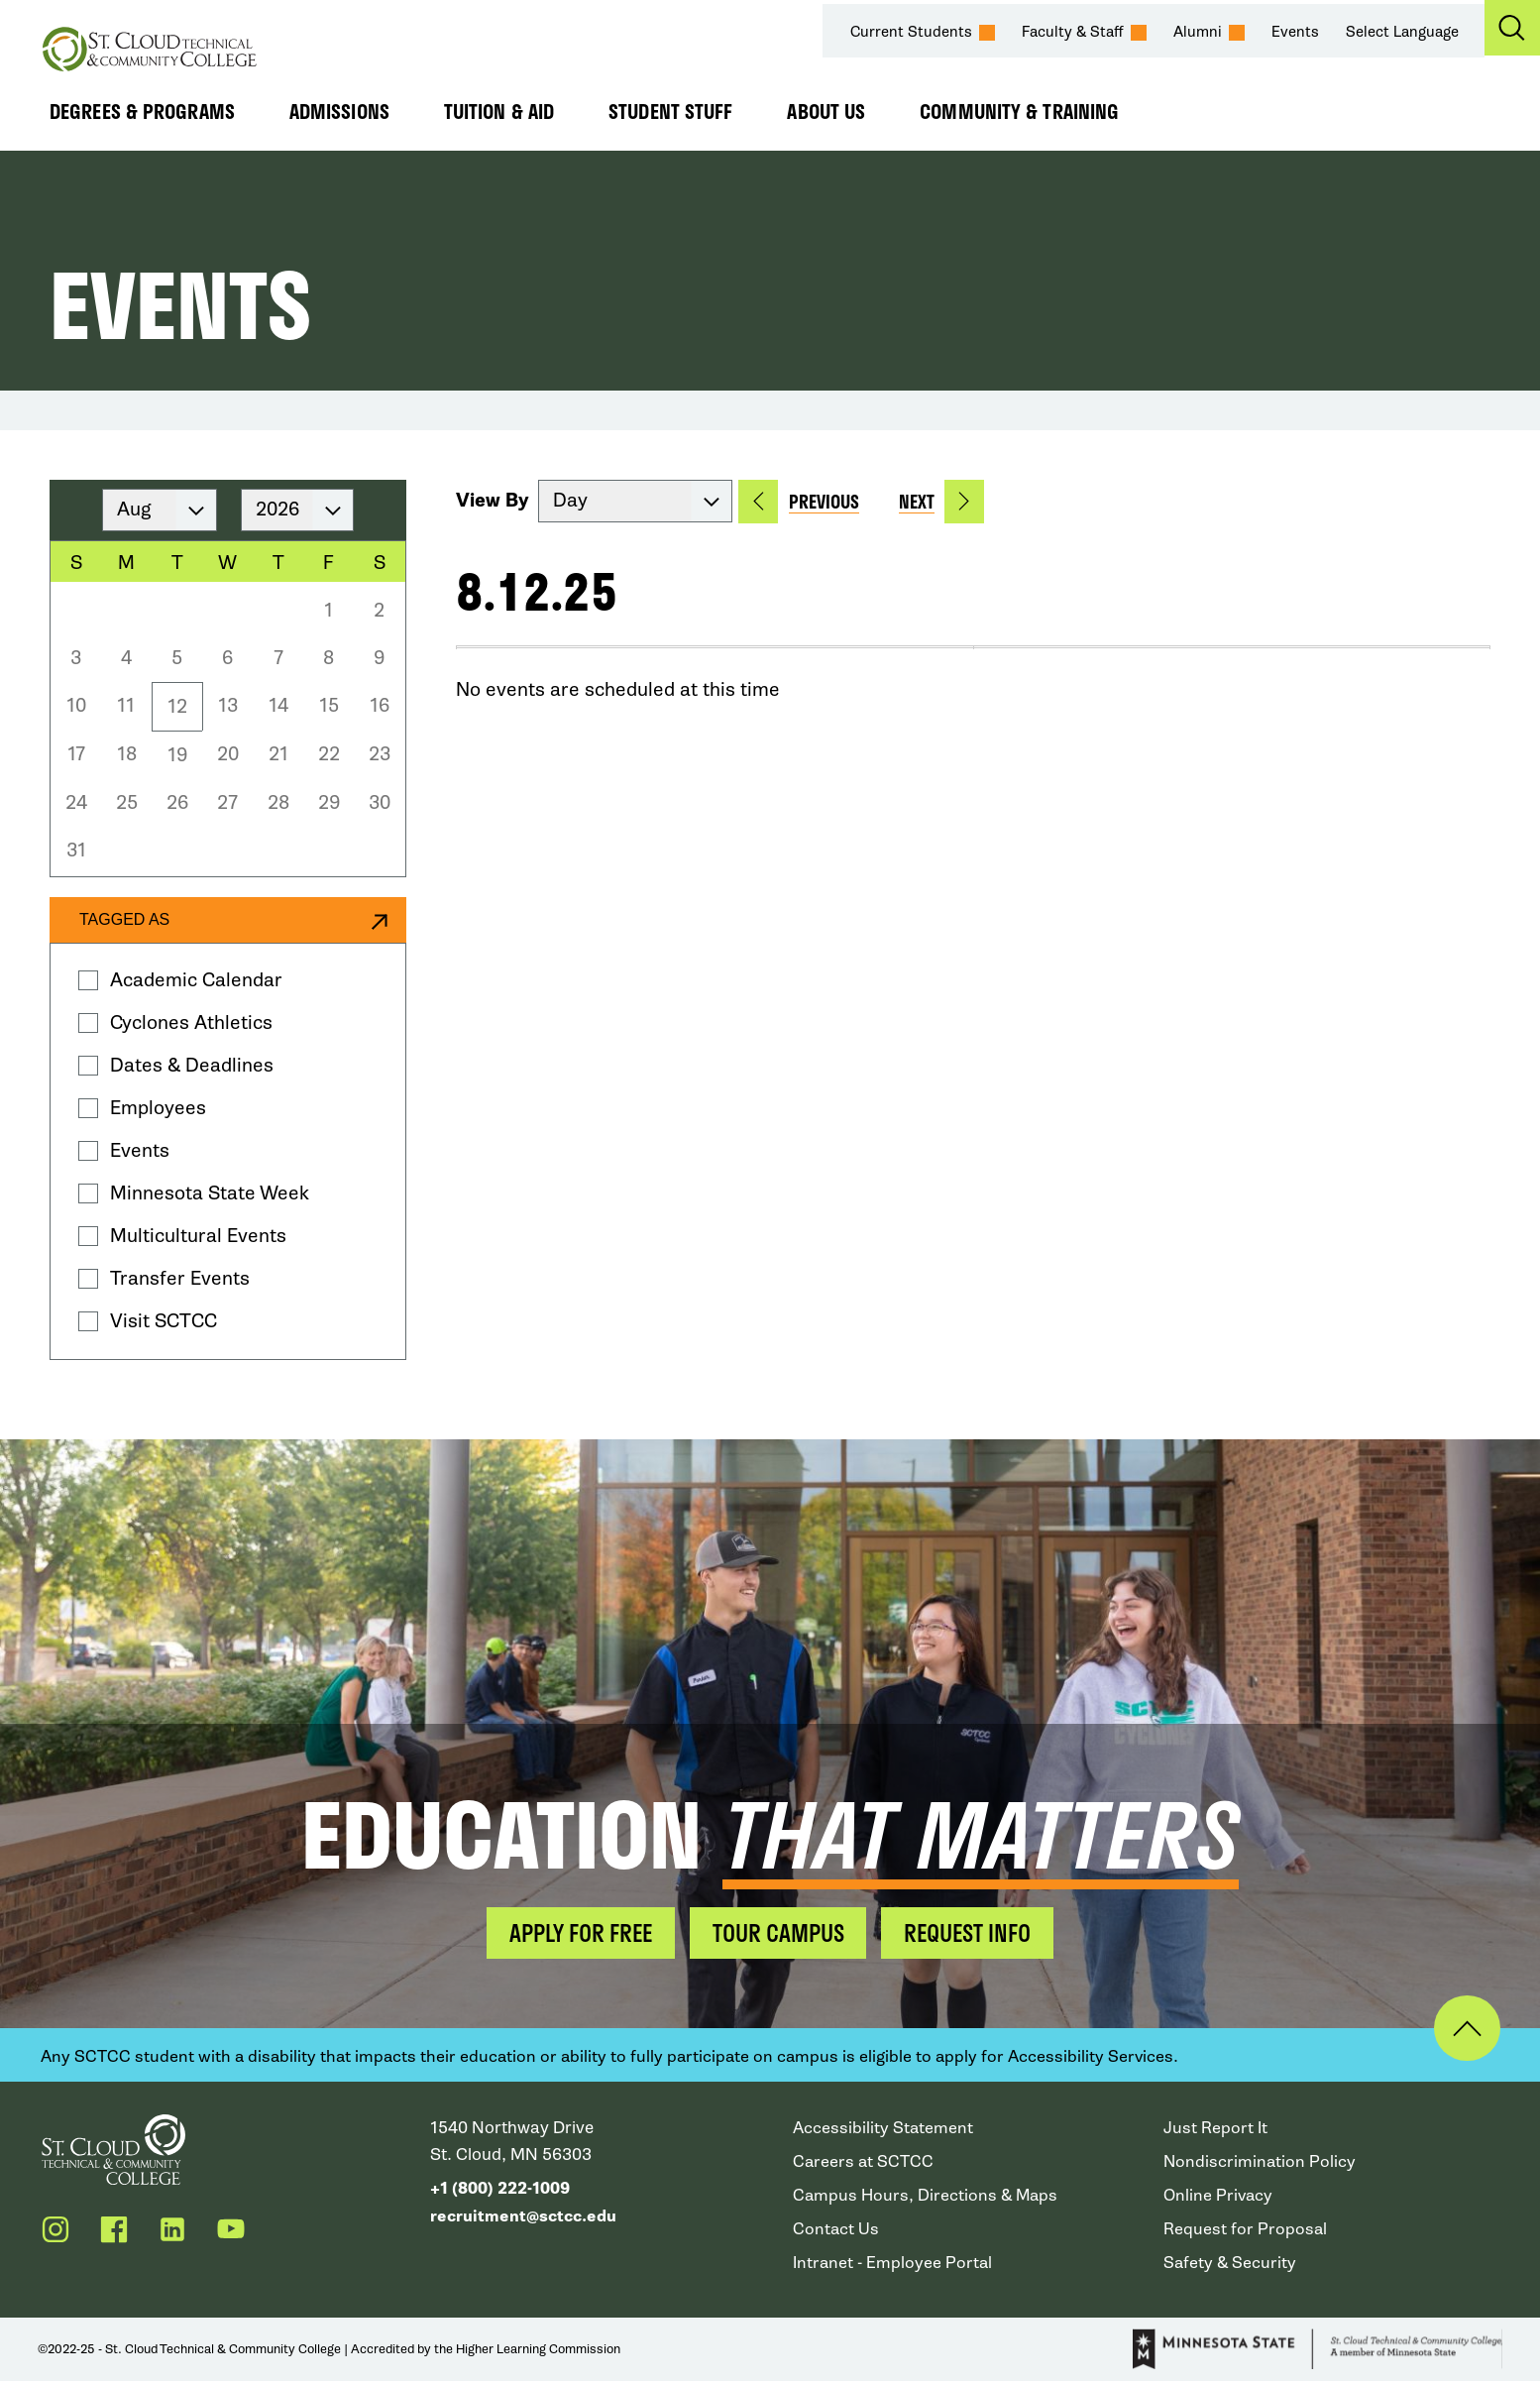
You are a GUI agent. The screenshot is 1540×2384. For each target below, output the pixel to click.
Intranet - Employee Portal (894, 2264)
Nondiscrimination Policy (1260, 2163)
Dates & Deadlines (192, 1065)
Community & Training (1019, 111)
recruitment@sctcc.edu (525, 2217)
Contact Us (836, 2230)
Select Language (1403, 32)
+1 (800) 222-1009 (500, 2190)
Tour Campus (778, 1933)
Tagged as (124, 919)
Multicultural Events (198, 1235)
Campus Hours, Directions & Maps (927, 2197)
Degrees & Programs (142, 111)
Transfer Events (180, 1278)
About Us (826, 111)
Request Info (978, 1933)
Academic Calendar (196, 979)
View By (492, 500)
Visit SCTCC (163, 1320)
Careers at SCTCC (864, 2163)
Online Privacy (1219, 2197)
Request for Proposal (1245, 2230)
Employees (158, 1107)
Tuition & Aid (499, 111)
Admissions (339, 111)
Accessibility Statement (884, 2129)
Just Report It (1215, 2129)
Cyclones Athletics (191, 1022)
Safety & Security (1230, 2264)
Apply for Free (570, 1933)
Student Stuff (670, 111)
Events (1296, 32)
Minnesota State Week (209, 1193)
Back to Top (1458, 2029)
